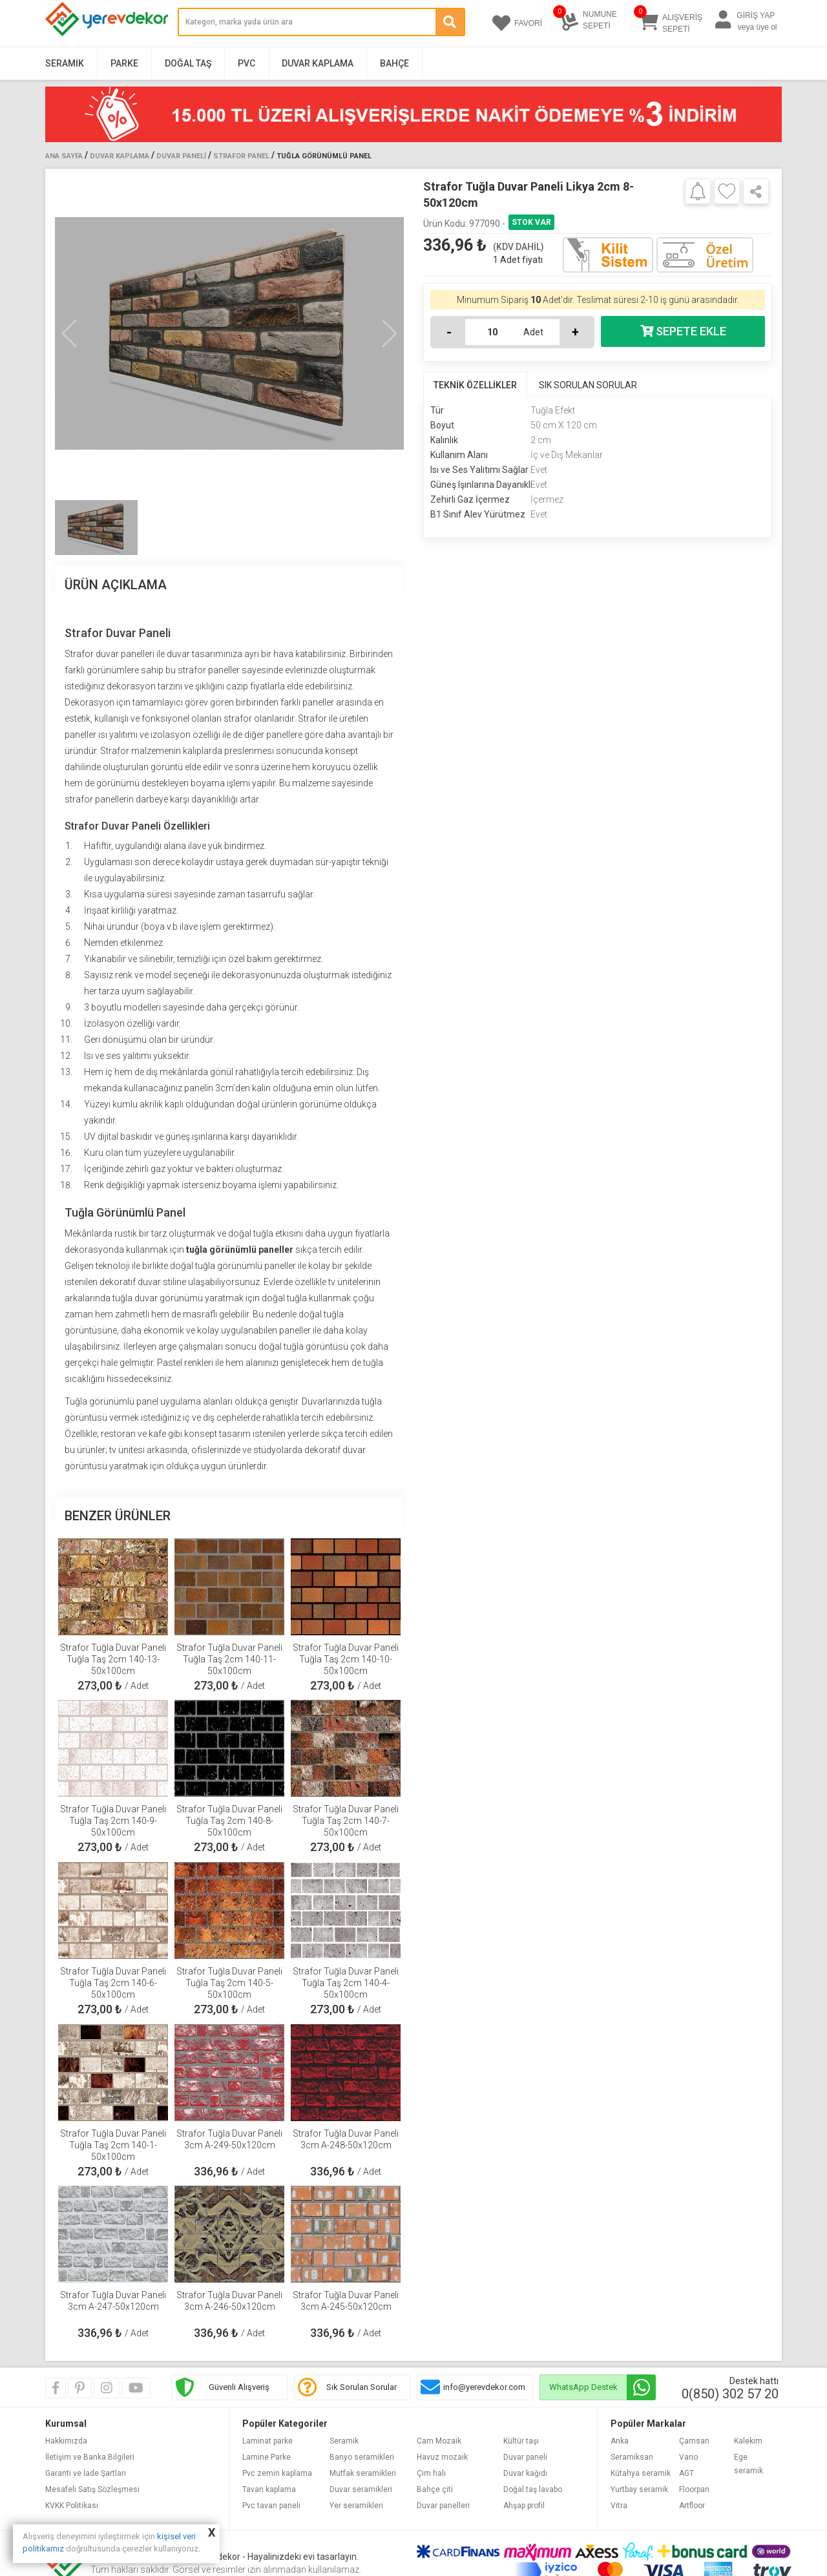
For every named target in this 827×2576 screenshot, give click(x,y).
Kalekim (748, 2440)
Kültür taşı (521, 2440)
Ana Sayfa (64, 156)
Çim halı (431, 2473)
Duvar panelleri (443, 2505)
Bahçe (394, 63)
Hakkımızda (66, 2440)
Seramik (64, 63)
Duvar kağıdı (525, 2473)
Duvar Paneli (181, 156)
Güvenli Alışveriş (239, 2387)
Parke (124, 63)
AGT (686, 2473)
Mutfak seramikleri (363, 2473)
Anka (620, 2440)
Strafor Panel (241, 156)
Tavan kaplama (269, 2489)
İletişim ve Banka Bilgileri (89, 2457)
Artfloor (692, 2505)
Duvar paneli (525, 2457)
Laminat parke (267, 2440)
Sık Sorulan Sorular (361, 2387)
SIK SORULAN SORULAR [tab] (588, 385)
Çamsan (694, 2440)
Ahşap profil (524, 2505)
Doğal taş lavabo (532, 2489)
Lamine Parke (266, 2457)
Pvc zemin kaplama (277, 2473)
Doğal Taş (188, 63)
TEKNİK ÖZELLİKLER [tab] (475, 385)
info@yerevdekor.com (484, 2387)
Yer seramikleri (356, 2505)
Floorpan (694, 2489)
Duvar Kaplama (317, 63)
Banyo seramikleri (362, 2457)
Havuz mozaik (442, 2457)
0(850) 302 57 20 (730, 2393)
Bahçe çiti (435, 2489)
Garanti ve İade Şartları (85, 2473)
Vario (688, 2457)
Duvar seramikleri (361, 2489)
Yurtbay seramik (639, 2489)
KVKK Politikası (71, 2505)
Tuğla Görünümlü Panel (324, 156)
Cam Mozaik (439, 2440)
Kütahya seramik (641, 2473)
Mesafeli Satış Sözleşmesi (92, 2489)
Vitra (619, 2505)
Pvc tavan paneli (271, 2505)
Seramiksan (632, 2457)
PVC (246, 63)
